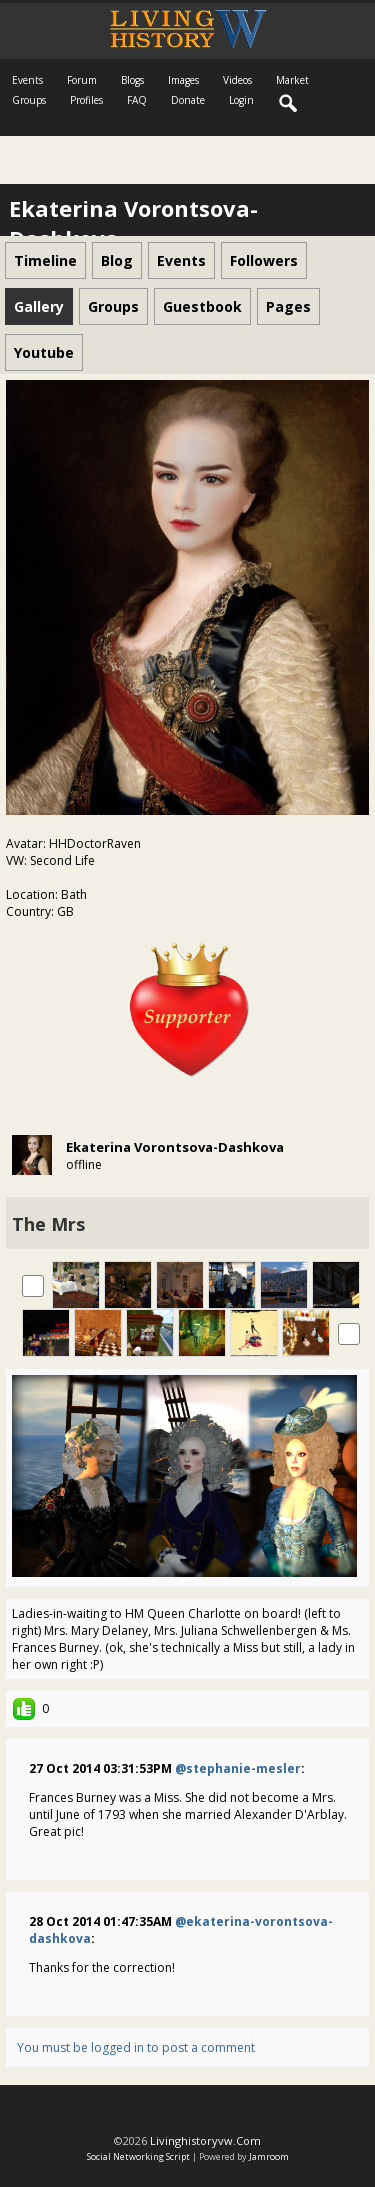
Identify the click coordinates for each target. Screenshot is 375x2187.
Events (27, 80)
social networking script (138, 2156)
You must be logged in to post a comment (136, 2047)
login (241, 100)
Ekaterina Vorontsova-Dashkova (175, 1147)
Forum (82, 80)
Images (183, 80)
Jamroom (269, 2156)
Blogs (132, 80)
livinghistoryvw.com (205, 2140)
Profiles (86, 100)
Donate (188, 100)
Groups (29, 100)
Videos (237, 80)
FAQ (137, 100)
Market (292, 80)
